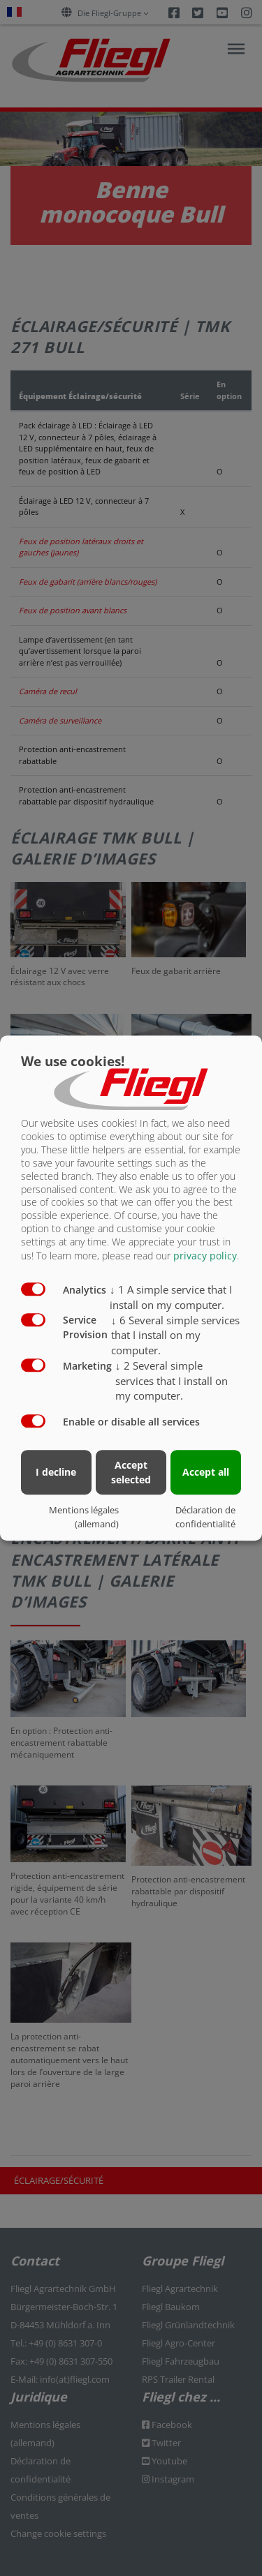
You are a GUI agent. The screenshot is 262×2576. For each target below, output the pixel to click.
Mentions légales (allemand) (84, 1517)
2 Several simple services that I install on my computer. (171, 1380)
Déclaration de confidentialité (205, 1517)
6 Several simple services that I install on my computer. (175, 1335)
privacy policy (205, 1255)
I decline (56, 1471)
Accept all (205, 1471)
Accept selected (131, 1472)
